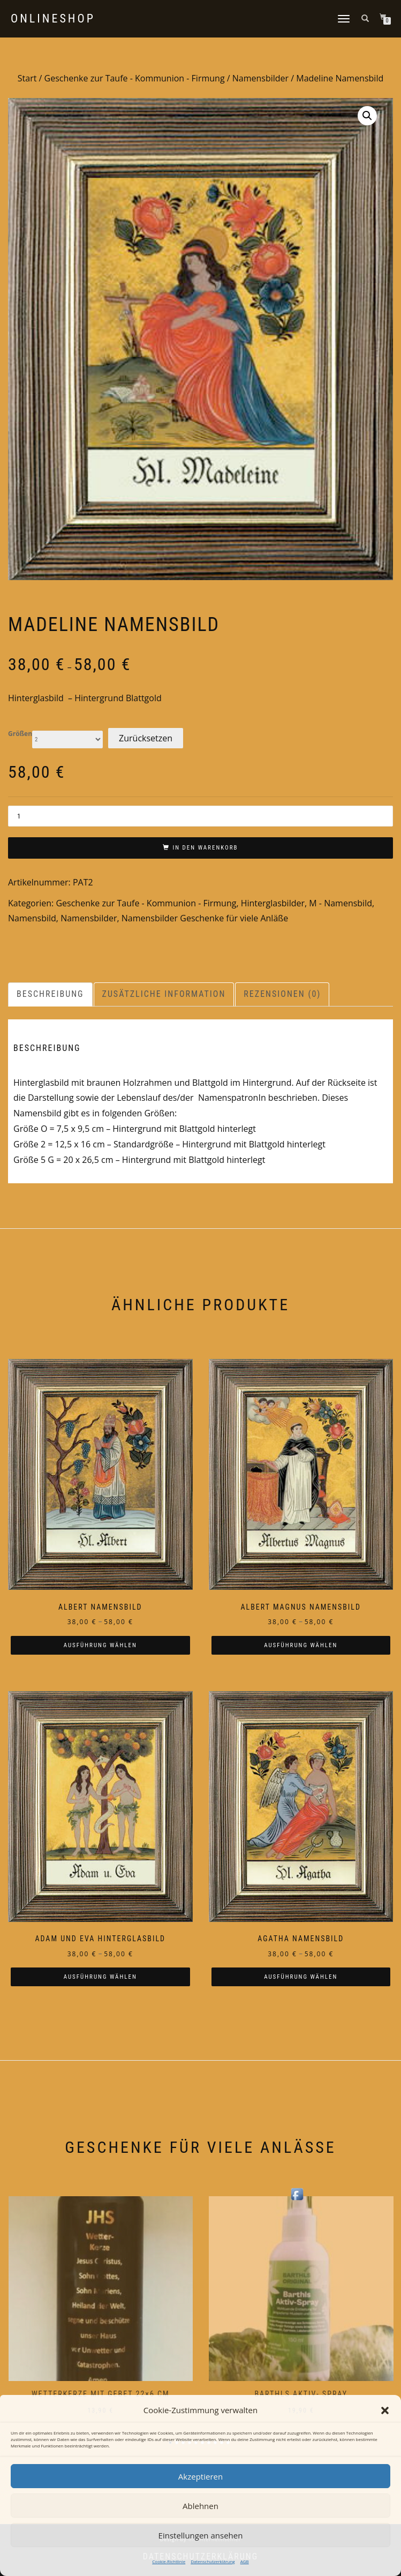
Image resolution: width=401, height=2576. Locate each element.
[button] (385, 2410)
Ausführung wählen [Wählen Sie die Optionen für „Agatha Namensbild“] (300, 1976)
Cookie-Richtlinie (168, 2561)
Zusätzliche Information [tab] (164, 994)
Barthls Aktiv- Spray (300, 2394)
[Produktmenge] (200, 816)
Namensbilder (260, 78)
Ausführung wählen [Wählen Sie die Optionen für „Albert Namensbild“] (100, 1645)
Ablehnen (200, 2505)
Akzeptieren (200, 2476)
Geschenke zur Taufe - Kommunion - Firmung (134, 78)
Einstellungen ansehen (200, 2535)
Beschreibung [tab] (50, 994)
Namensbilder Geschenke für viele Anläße (205, 918)
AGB (244, 2561)
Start (27, 78)
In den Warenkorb (205, 847)
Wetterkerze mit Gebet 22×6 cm (101, 2394)
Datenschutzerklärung (212, 2561)
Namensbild (32, 918)
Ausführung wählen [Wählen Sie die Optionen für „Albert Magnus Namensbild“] (300, 1645)
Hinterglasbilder (273, 903)
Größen (20, 734)
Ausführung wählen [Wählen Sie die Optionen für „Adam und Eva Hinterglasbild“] (100, 1976)
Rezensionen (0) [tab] (282, 994)
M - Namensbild (340, 903)
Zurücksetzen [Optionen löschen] (145, 738)
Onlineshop (53, 18)
